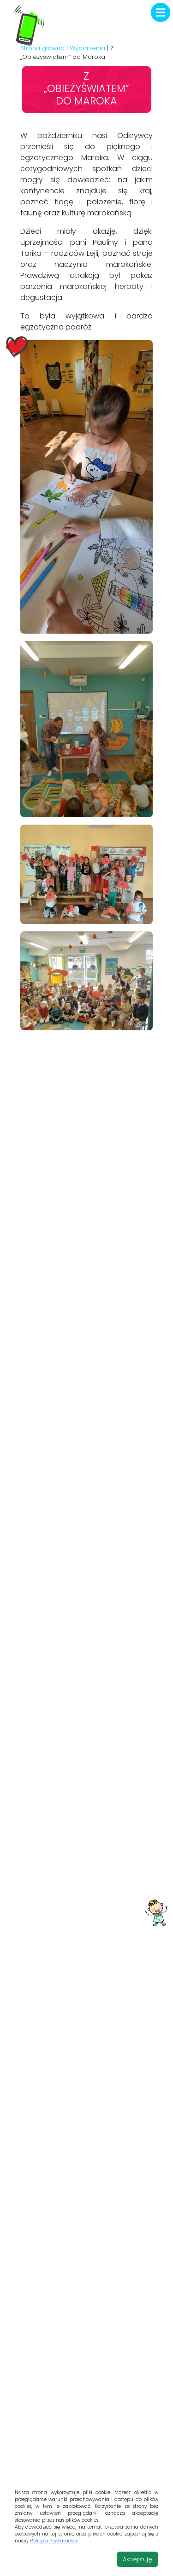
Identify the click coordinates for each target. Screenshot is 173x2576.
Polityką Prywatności (53, 2540)
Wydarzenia (87, 48)
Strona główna (42, 48)
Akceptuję (137, 2559)
